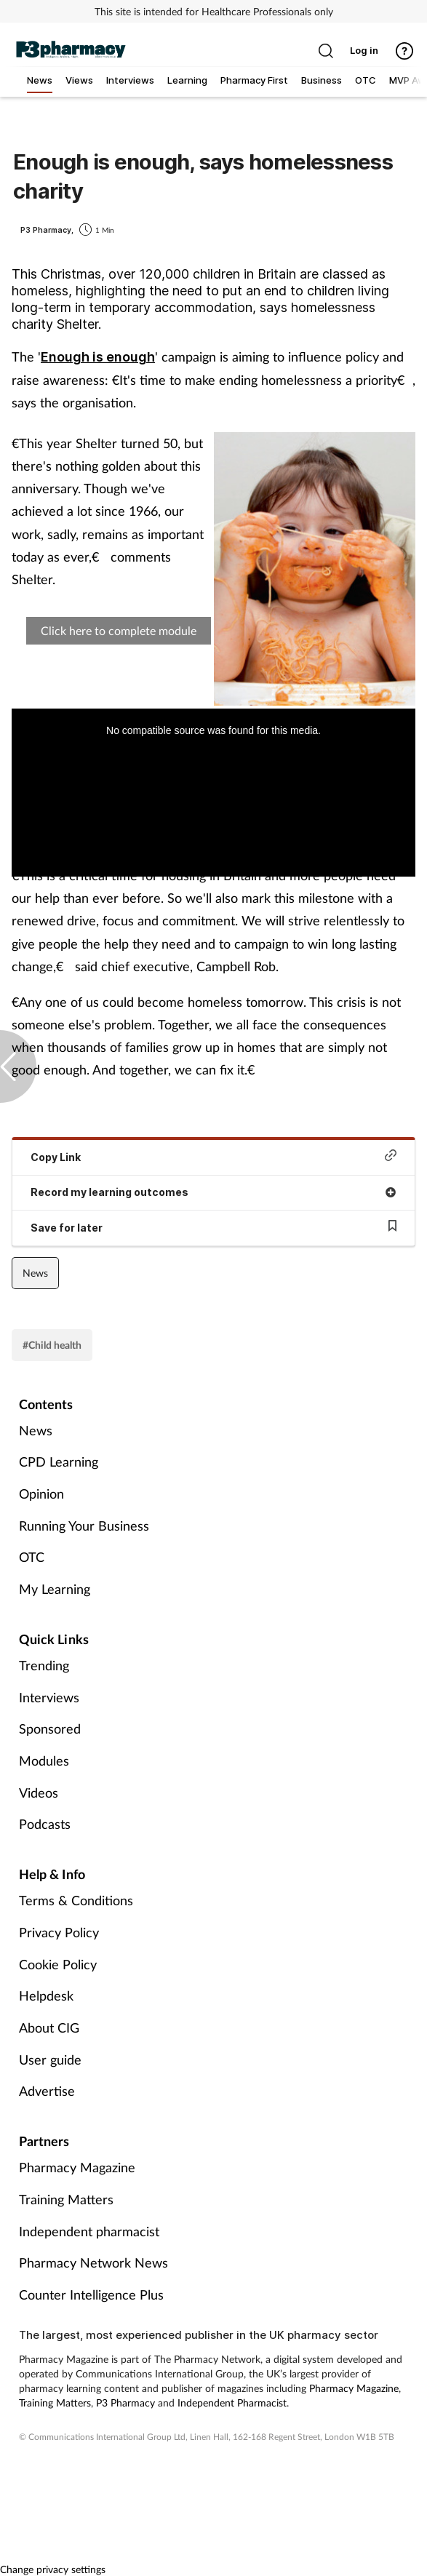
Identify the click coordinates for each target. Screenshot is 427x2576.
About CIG (49, 2027)
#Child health (52, 1345)
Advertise (47, 2091)
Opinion (41, 1494)
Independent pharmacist (89, 2231)
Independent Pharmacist (232, 2402)
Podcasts (45, 1824)
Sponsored (50, 1728)
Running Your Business (84, 1526)
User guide (50, 2059)
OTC (31, 1557)
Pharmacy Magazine (77, 2167)
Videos (38, 1793)
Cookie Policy (58, 1964)
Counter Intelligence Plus (91, 2294)
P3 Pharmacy (125, 2402)
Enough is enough (98, 356)
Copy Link (213, 1156)
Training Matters (66, 2199)
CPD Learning (58, 1462)
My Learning (54, 1589)
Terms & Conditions (76, 1900)
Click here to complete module (118, 630)
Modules (44, 1760)
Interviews (49, 1697)
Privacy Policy (59, 1932)
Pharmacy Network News (93, 2262)
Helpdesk (46, 1995)
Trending (44, 1665)
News (35, 1273)
